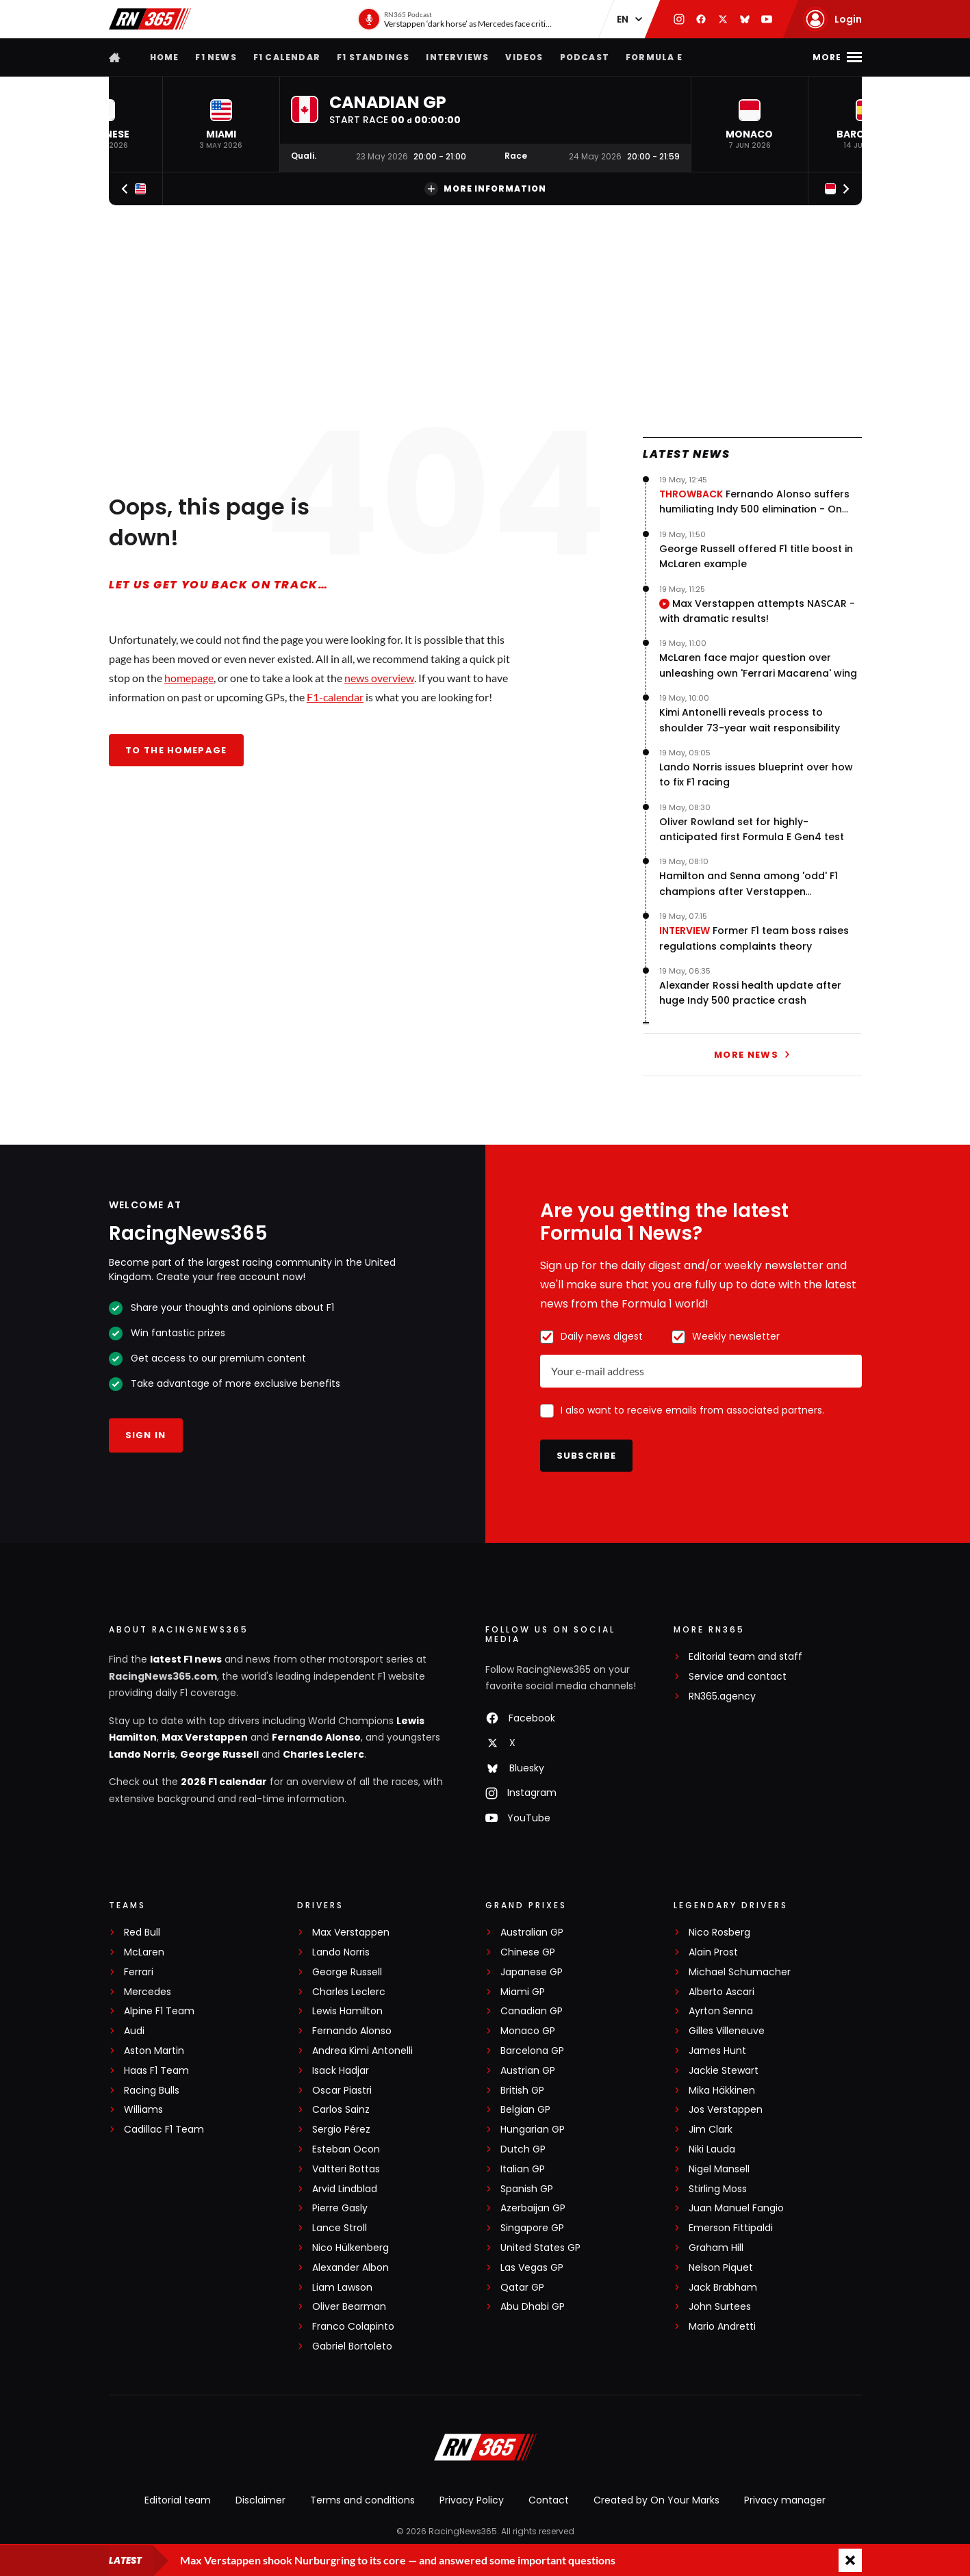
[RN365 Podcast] (456, 19)
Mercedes (147, 1992)
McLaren (144, 1952)
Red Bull (142, 1932)
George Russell (219, 1754)
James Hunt (717, 2051)
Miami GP (522, 1992)
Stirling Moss (718, 2189)
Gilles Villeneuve (727, 2031)
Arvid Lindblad (344, 2189)
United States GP (540, 2248)
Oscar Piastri (342, 2090)
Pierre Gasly (340, 2208)
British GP (522, 2090)
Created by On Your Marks (656, 2500)
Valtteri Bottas (346, 2169)
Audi (134, 2031)
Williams (143, 2110)
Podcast (584, 57)
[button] (221, 124)
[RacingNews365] (485, 2449)
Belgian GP (525, 2110)
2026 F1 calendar (224, 1781)
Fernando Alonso (316, 1737)
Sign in (145, 1435)
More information (485, 189)
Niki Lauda (712, 2149)
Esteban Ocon (346, 2149)
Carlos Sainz (341, 2110)
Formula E (654, 57)
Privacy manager (785, 2500)
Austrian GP (527, 2071)
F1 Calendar (286, 57)
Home (164, 57)
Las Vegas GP (531, 2268)
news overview (379, 677)
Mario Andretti (722, 2326)
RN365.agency (722, 1696)
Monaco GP (527, 2031)
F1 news (215, 57)
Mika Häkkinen (722, 2090)
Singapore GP (532, 2228)
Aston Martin (154, 2051)
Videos (524, 57)
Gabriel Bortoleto (352, 2346)
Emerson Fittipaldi (731, 2228)
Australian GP (531, 1932)
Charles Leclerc (323, 1754)
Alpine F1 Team (159, 2011)
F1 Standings (373, 57)
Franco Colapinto (353, 2326)
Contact (548, 2500)
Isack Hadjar (340, 2071)
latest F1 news (186, 1659)
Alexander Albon (350, 2268)
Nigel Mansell (719, 2169)
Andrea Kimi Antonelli (362, 2051)
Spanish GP (526, 2189)
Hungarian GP (532, 2129)
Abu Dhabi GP (532, 2307)
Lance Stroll (339, 2228)
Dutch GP (523, 2149)
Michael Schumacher (740, 1972)
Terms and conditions (362, 2500)
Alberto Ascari (721, 1992)
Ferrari (138, 1972)
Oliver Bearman (349, 2307)
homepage (189, 677)
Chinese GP (527, 1952)
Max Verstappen (205, 1737)
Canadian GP (531, 2011)
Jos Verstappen (726, 2110)
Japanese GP (531, 1972)
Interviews (457, 57)
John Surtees (720, 2307)
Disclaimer (260, 2500)
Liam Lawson (342, 2287)
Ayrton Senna (721, 2011)
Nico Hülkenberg (350, 2248)
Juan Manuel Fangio (736, 2208)
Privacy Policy (471, 2500)
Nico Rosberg (719, 1932)
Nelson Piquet (721, 2268)
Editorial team (177, 2500)
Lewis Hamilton (347, 2011)
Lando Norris (142, 1754)
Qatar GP (522, 2287)
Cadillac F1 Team (164, 2129)
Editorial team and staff (745, 1657)
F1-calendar (335, 696)
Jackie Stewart (723, 2071)
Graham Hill (716, 2248)
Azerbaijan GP (532, 2208)
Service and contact (738, 1676)
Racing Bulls (151, 2090)
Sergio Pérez (341, 2129)
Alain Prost (713, 1952)
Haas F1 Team (156, 2071)
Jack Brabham (723, 2287)
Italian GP (522, 2169)
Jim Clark (710, 2129)
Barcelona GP (532, 2051)
